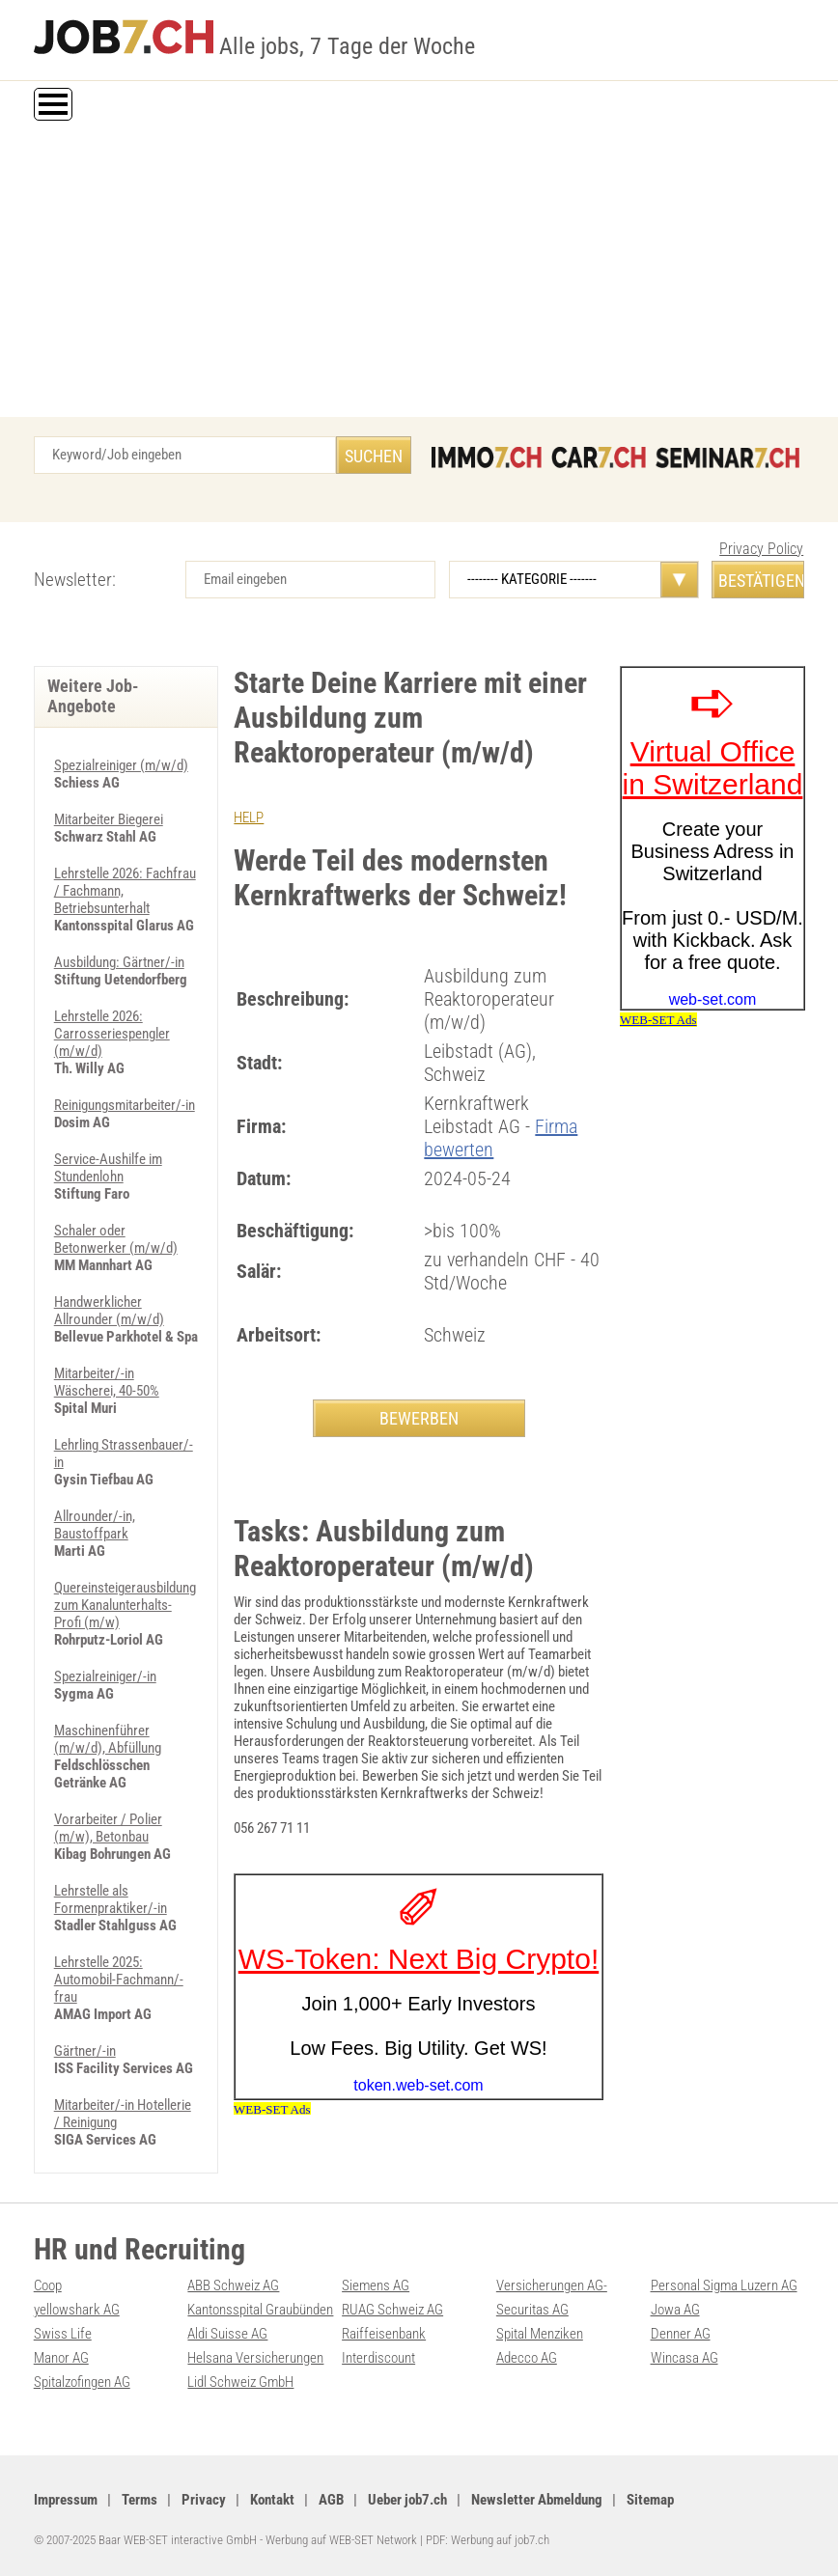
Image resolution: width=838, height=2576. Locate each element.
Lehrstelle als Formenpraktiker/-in (110, 1899)
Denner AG (681, 2333)
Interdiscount (378, 2358)
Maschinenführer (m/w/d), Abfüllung (107, 1739)
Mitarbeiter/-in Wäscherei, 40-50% (106, 1382)
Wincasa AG (684, 2358)
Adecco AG (526, 2358)
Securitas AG (532, 2309)
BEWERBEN (419, 1418)
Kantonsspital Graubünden (260, 2309)
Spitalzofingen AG (82, 2382)
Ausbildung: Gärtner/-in (119, 962)
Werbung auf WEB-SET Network (341, 2540)
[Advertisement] (419, 272)
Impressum (66, 2499)
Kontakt (272, 2499)
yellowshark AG (77, 2309)
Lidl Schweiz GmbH (240, 2382)
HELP (249, 817)
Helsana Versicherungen (255, 2358)
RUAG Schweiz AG (392, 2309)
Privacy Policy (761, 549)
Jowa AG (675, 2309)
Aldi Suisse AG (227, 2333)
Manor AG (61, 2358)
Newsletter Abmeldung (536, 2499)
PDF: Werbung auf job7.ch (487, 2540)
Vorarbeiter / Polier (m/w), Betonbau (108, 1828)
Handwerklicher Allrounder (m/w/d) (109, 1310)
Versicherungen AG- (551, 2285)
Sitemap (650, 2499)
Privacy (204, 2499)
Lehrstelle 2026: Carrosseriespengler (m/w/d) (112, 1034)
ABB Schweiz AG (233, 2285)
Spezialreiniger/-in (105, 1676)
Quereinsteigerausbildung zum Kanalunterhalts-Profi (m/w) (125, 1605)
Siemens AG (375, 2285)
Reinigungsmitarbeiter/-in (124, 1105)
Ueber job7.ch (407, 2499)
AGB (331, 2499)
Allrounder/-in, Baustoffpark (94, 1525)
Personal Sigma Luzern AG (724, 2285)
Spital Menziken (539, 2333)
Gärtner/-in (85, 2051)
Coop (48, 2285)
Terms (139, 2499)
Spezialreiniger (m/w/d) (121, 765)
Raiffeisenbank (384, 2333)
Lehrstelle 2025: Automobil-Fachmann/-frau (118, 1979)
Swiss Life (63, 2333)
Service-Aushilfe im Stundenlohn (108, 1167)
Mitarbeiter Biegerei (108, 819)
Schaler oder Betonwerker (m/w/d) (116, 1239)
